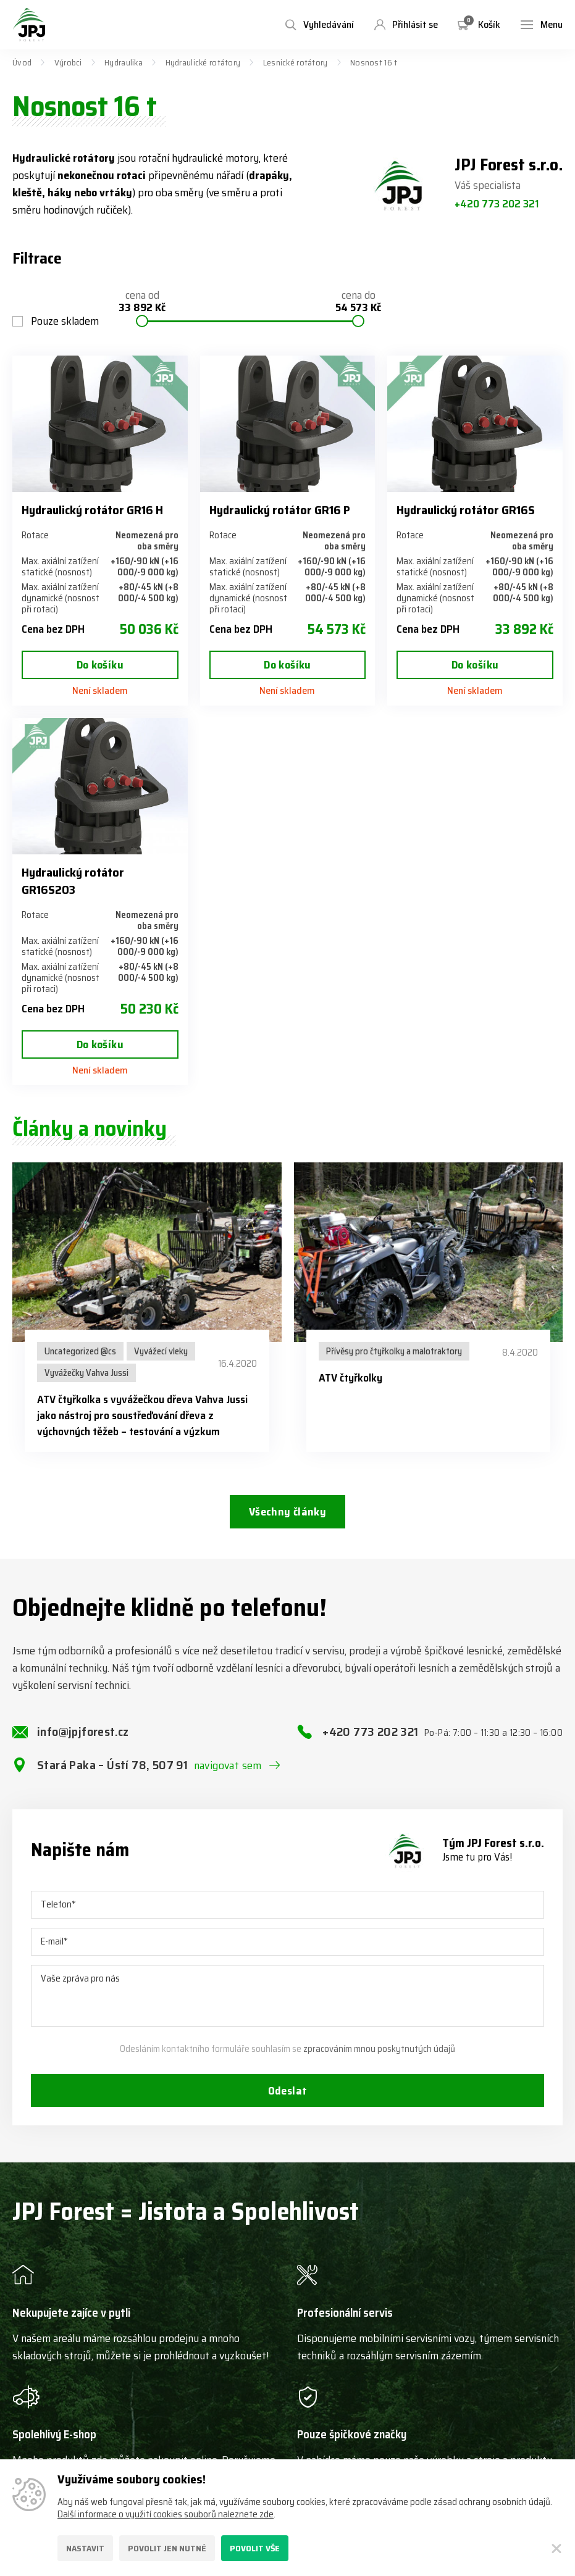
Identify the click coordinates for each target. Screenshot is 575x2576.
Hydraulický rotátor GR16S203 (73, 881)
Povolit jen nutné (167, 2548)
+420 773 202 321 (497, 203)
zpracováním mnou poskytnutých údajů (379, 2049)
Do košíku (100, 664)
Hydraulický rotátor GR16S (466, 510)
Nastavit (85, 2548)
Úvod (21, 62)
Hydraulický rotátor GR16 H (92, 510)
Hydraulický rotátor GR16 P (279, 510)
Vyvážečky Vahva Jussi (86, 1372)
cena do (358, 302)
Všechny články (287, 1511)
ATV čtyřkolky (350, 1378)
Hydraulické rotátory (203, 62)
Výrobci (68, 62)
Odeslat (288, 2091)
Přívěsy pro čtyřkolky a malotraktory (394, 1351)
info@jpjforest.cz (83, 1732)
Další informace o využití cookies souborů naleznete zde (165, 2514)
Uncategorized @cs (80, 1351)
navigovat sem (228, 1766)
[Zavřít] (556, 2548)
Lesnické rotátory (295, 62)
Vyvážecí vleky (161, 1351)
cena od (142, 302)
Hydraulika (123, 62)
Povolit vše (255, 2548)
